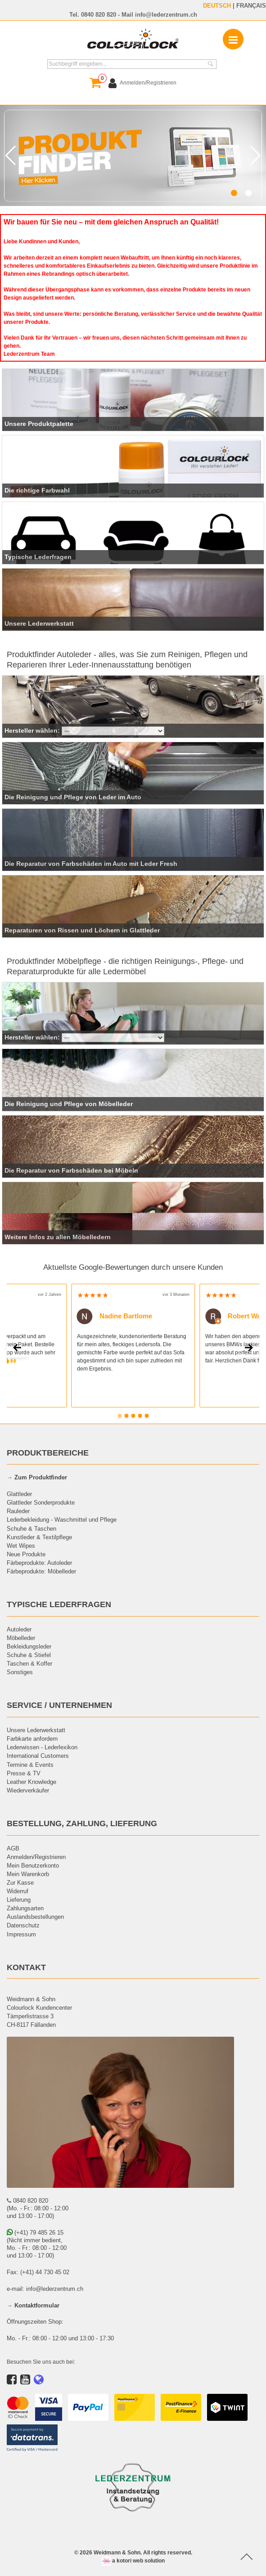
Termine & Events (30, 1764)
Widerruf (17, 1891)
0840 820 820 (98, 14)
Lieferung (19, 1899)
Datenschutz (23, 1925)
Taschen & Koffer (29, 1663)
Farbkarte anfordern (32, 1738)
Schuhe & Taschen (31, 1528)
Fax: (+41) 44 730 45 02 (38, 2272)
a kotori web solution (133, 2560)
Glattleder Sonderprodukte (41, 1502)
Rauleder (18, 1510)
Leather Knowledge (31, 1781)
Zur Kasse (20, 1882)
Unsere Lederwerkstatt (36, 1730)
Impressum (21, 1934)
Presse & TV (24, 1773)
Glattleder (19, 1493)
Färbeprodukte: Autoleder (39, 1562)
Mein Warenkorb (28, 1873)
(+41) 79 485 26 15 (35, 2232)
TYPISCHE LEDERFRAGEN (59, 1604)
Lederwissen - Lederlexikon (42, 1747)
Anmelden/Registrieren (36, 1856)
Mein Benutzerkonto (33, 1865)
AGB (13, 1848)
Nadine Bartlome (114, 1316)
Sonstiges (20, 1672)
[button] (234, 193)
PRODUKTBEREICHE (48, 1452)
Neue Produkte (26, 1554)
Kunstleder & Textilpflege (39, 1537)
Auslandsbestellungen (35, 1916)
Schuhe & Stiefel (29, 1654)
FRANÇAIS (251, 5)
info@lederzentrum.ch (166, 14)
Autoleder (19, 1629)
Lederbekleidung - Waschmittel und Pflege (62, 1519)
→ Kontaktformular (33, 2305)
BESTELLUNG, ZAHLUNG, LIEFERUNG (82, 1823)
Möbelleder (21, 1637)
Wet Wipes (21, 1545)
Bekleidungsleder (29, 1646)
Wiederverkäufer (28, 1790)
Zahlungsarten (25, 1908)
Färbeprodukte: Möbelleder (41, 1571)
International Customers (38, 1755)
